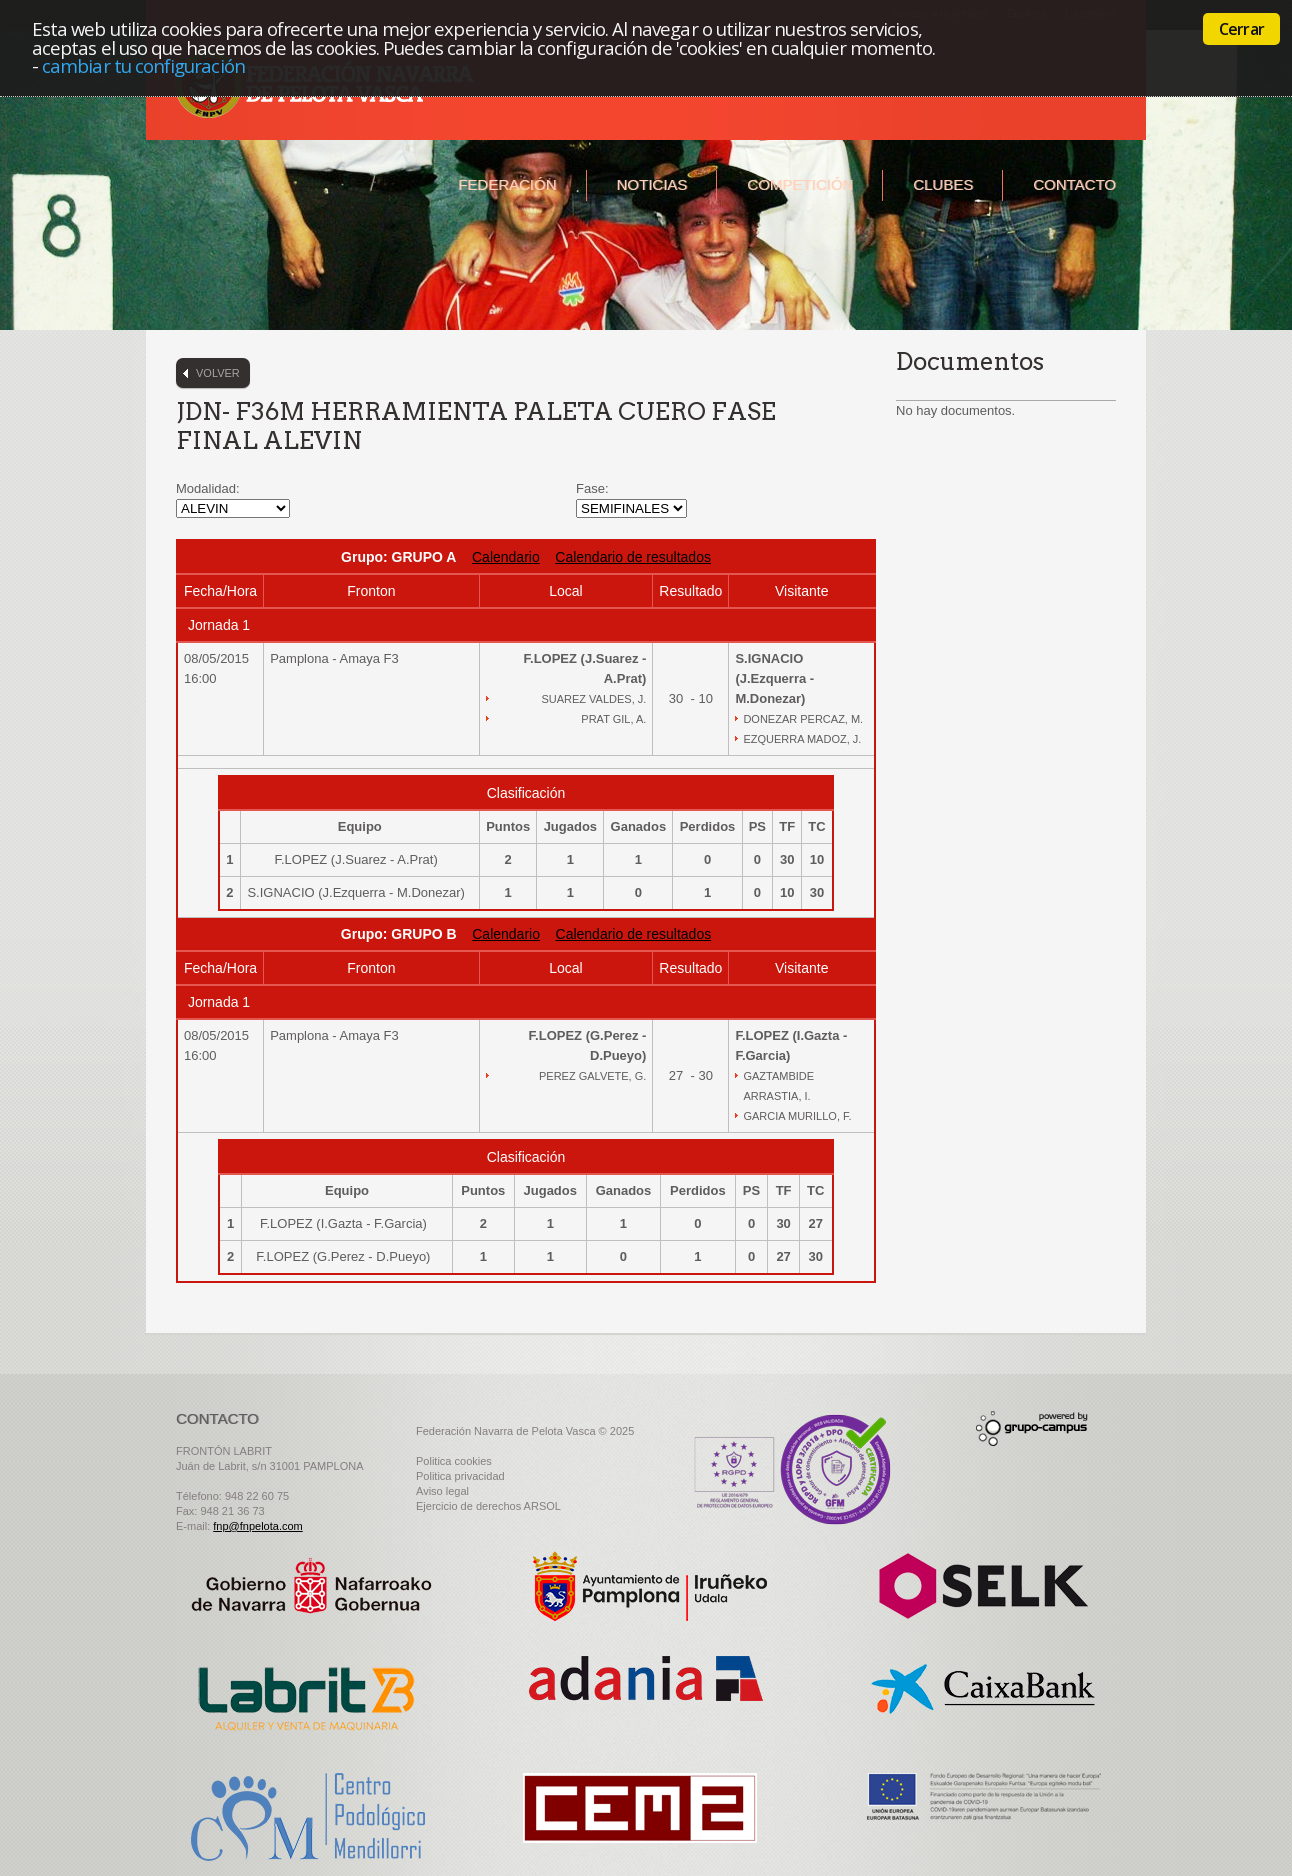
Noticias (652, 184)
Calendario (506, 557)
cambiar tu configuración (143, 65)
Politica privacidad (460, 1476)
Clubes (943, 184)
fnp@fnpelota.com (257, 1526)
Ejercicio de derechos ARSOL (488, 1506)
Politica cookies (454, 1461)
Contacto (1074, 184)
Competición (800, 184)
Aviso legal (442, 1491)
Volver (218, 373)
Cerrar (1241, 29)
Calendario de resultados (633, 557)
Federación (507, 184)
